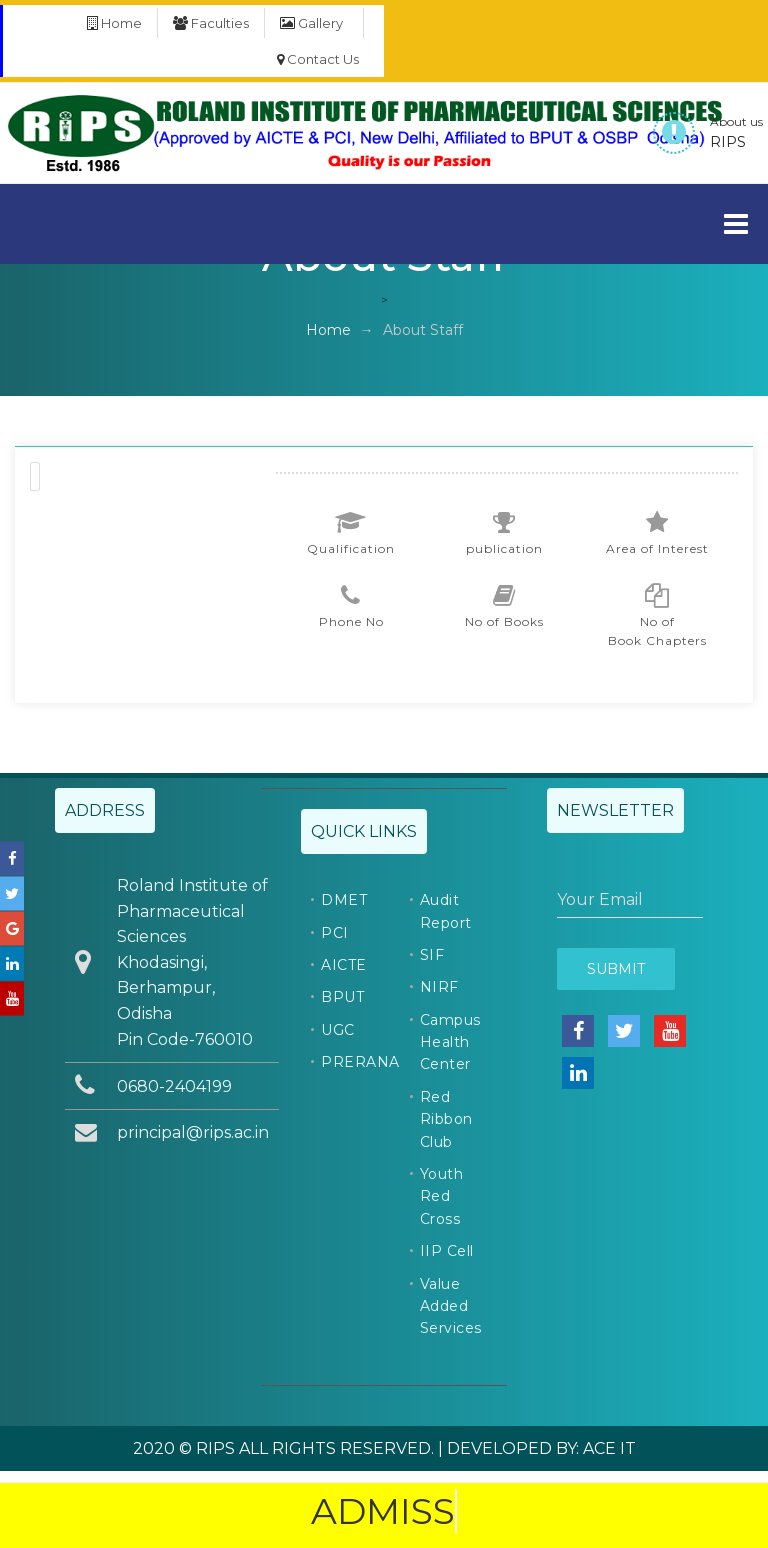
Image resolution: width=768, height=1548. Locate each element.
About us (736, 121)
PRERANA (360, 1062)
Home (114, 23)
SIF (432, 955)
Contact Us (318, 59)
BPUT (342, 997)
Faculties (211, 23)
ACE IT (609, 1448)
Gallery (311, 23)
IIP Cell (447, 1251)
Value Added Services (451, 1306)
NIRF (439, 987)
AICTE (344, 965)
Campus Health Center (450, 1042)
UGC (338, 1030)
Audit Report (446, 911)
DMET (344, 900)
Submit (616, 969)
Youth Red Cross (442, 1196)
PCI (335, 933)
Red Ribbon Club (446, 1119)
